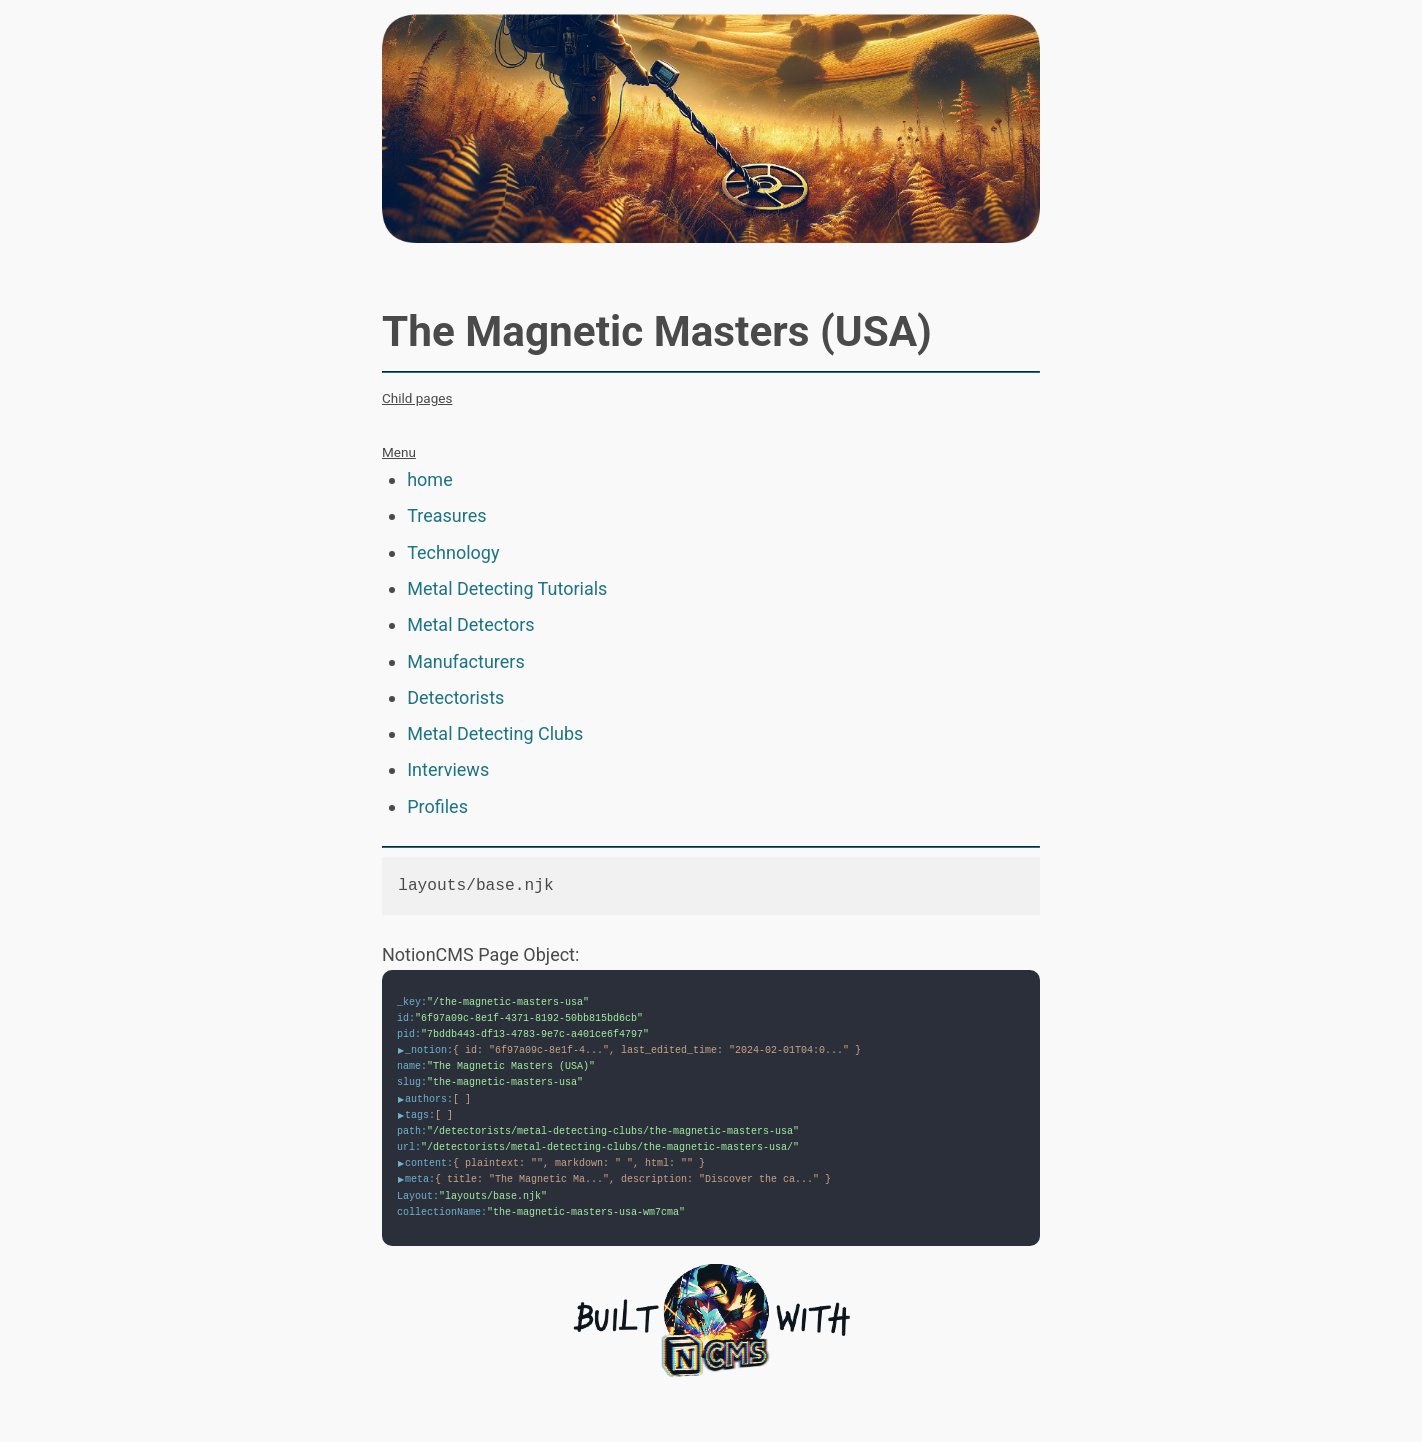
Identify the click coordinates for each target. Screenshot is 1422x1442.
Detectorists (455, 697)
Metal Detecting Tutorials (507, 588)
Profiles (437, 806)
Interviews (448, 769)
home (430, 479)
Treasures (446, 515)
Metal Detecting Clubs (495, 733)
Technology (453, 552)
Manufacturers (466, 661)
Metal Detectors (470, 624)
